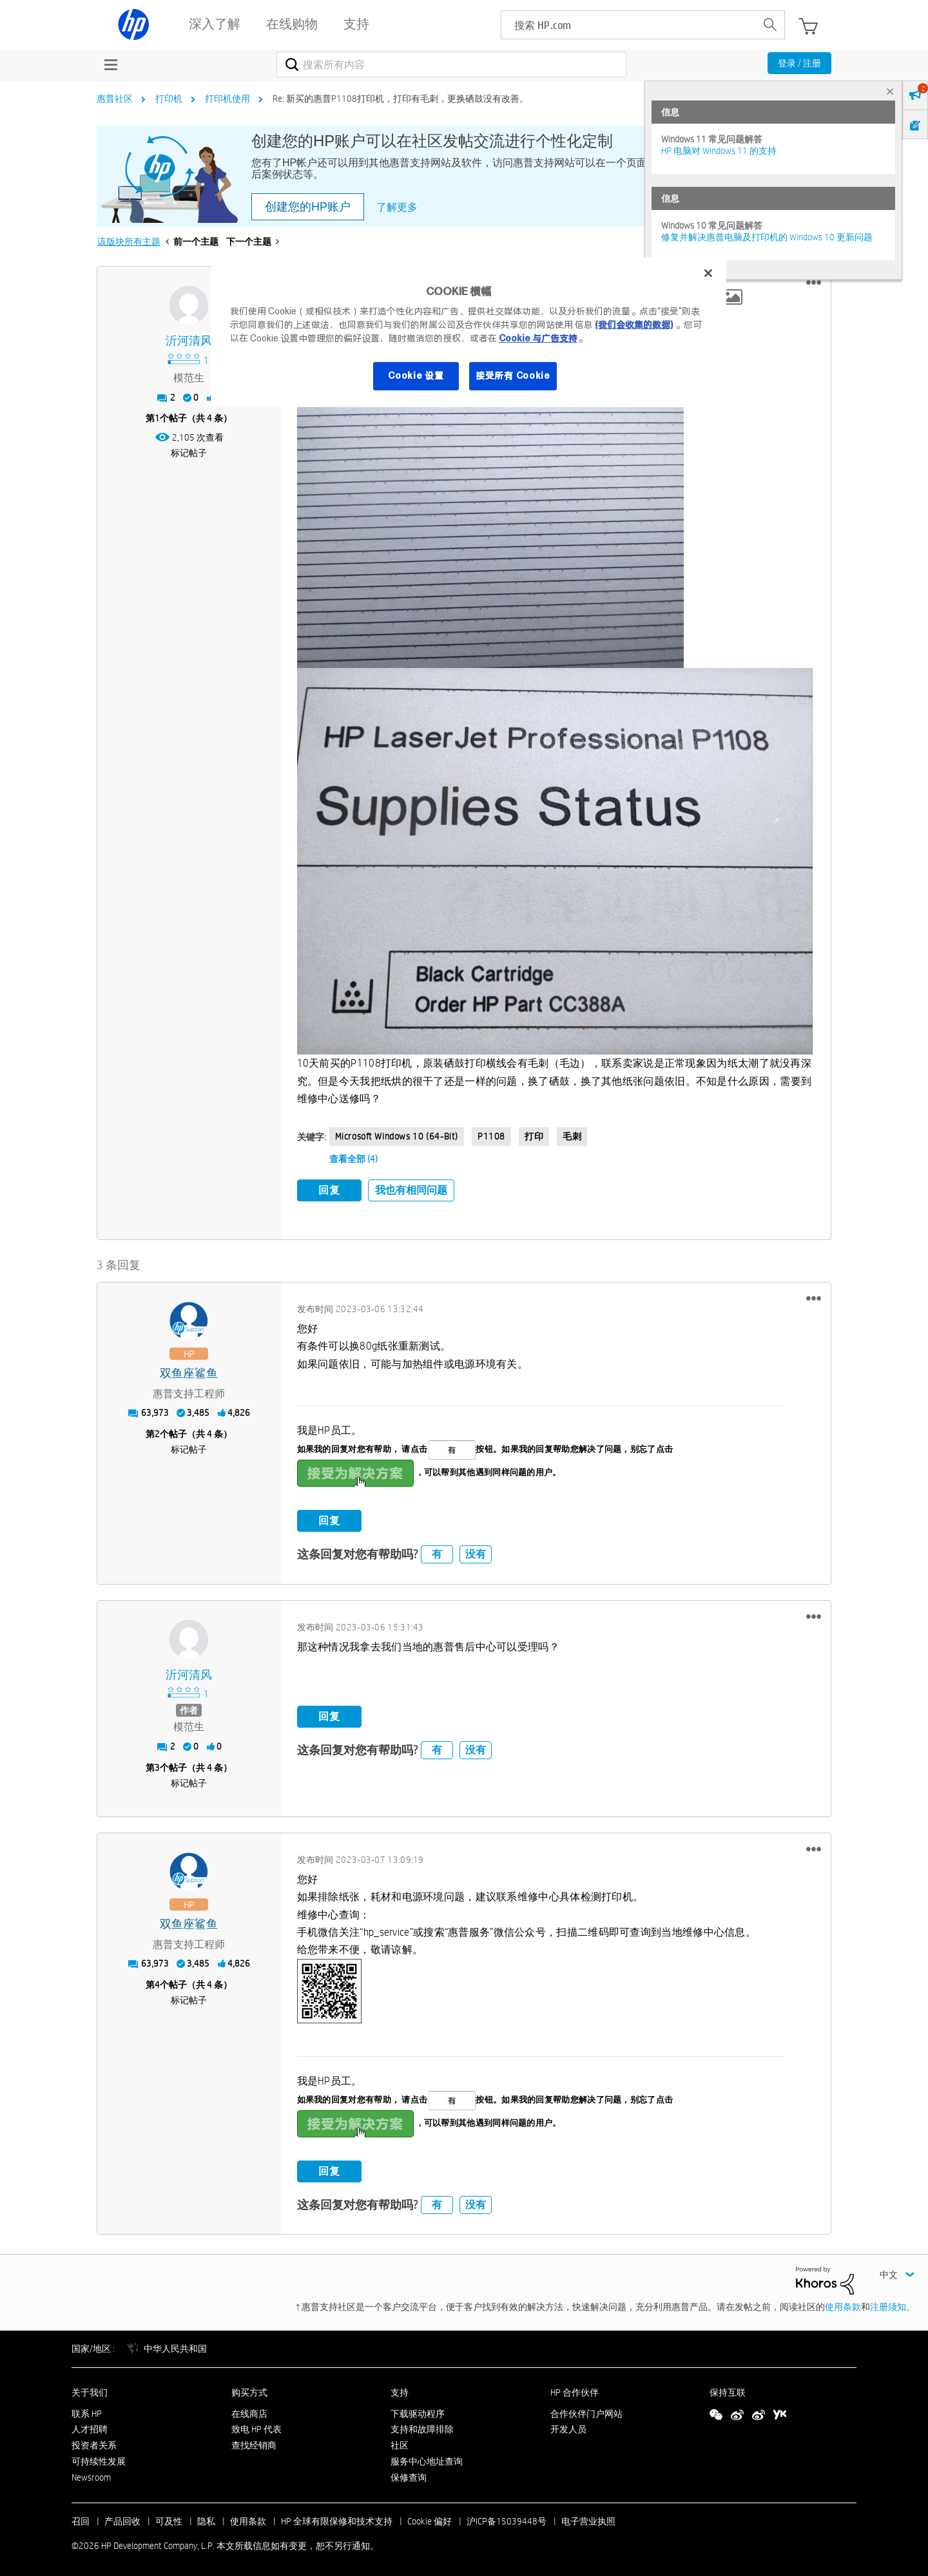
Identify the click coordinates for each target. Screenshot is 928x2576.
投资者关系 (94, 2443)
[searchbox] (628, 25)
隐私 (206, 2518)
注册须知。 (892, 2304)
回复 (329, 1190)
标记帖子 (189, 453)
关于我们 (90, 2390)
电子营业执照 (588, 2518)
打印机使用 (227, 98)
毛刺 (572, 1136)
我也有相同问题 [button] (411, 1190)
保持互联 (728, 2390)
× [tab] (890, 91)
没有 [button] (475, 1552)
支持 (400, 2390)
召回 (81, 2518)
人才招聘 (90, 2427)
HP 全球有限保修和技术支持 (336, 2518)
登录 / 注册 (799, 63)
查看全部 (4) (353, 1159)
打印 (534, 1136)
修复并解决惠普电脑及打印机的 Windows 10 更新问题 (767, 237)
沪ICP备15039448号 (506, 2518)
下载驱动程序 (418, 2411)
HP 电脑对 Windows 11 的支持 (719, 151)
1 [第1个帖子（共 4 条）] (157, 418)
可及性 (168, 2518)
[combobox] (451, 64)
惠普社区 (115, 98)
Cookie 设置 (415, 375)
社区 (400, 2443)
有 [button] (437, 1552)
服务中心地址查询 (427, 2459)
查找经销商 (253, 2443)
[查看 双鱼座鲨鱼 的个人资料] (189, 1371)
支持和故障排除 (422, 2427)
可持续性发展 (99, 2459)
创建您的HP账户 (308, 206)
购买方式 (249, 2390)
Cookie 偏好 (429, 2518)
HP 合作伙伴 (574, 2390)
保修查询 (409, 2475)
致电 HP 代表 (256, 2427)
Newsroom (91, 2475)
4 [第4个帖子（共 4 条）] (157, 1982)
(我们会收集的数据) (634, 324)
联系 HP (87, 2411)
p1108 (491, 1136)
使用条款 (843, 2304)
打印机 (168, 98)
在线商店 (249, 2411)
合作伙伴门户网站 (586, 2411)
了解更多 (397, 207)
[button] (813, 282)
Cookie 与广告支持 (538, 338)
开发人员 (568, 2427)
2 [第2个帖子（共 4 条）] (157, 1431)
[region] (468, 332)
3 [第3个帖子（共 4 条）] (157, 1765)
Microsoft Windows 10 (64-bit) (396, 1136)
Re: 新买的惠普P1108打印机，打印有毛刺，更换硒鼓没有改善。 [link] (400, 98)
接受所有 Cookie (513, 375)
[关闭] (708, 273)
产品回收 (122, 2518)
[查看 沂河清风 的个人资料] (189, 341)
